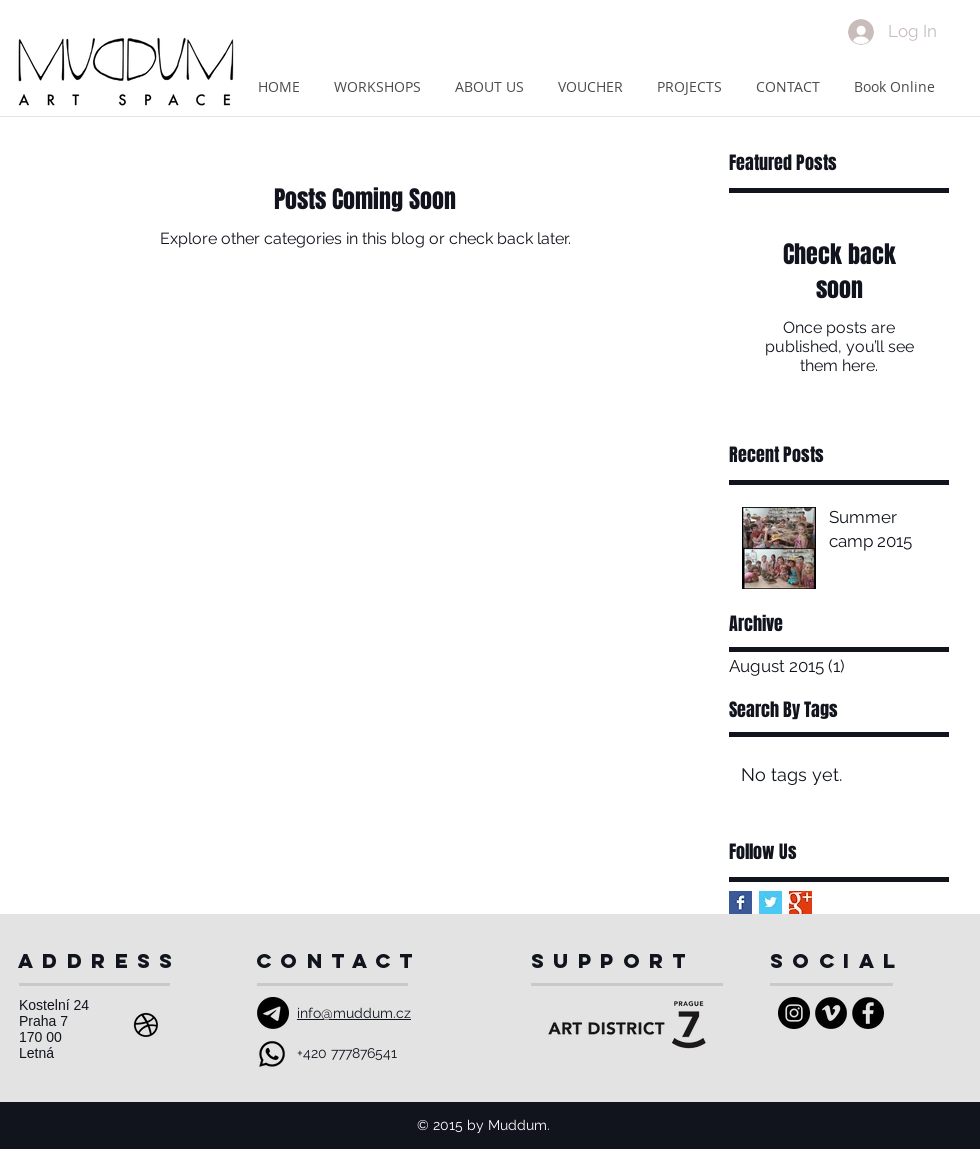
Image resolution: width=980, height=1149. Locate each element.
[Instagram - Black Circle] (794, 1013)
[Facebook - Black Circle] (868, 1013)
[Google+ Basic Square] (800, 902)
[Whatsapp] (272, 1054)
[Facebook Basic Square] (740, 902)
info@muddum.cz (354, 1013)
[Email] (273, 1013)
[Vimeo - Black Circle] (831, 1013)
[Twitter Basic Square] (770, 902)
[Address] (146, 1025)
